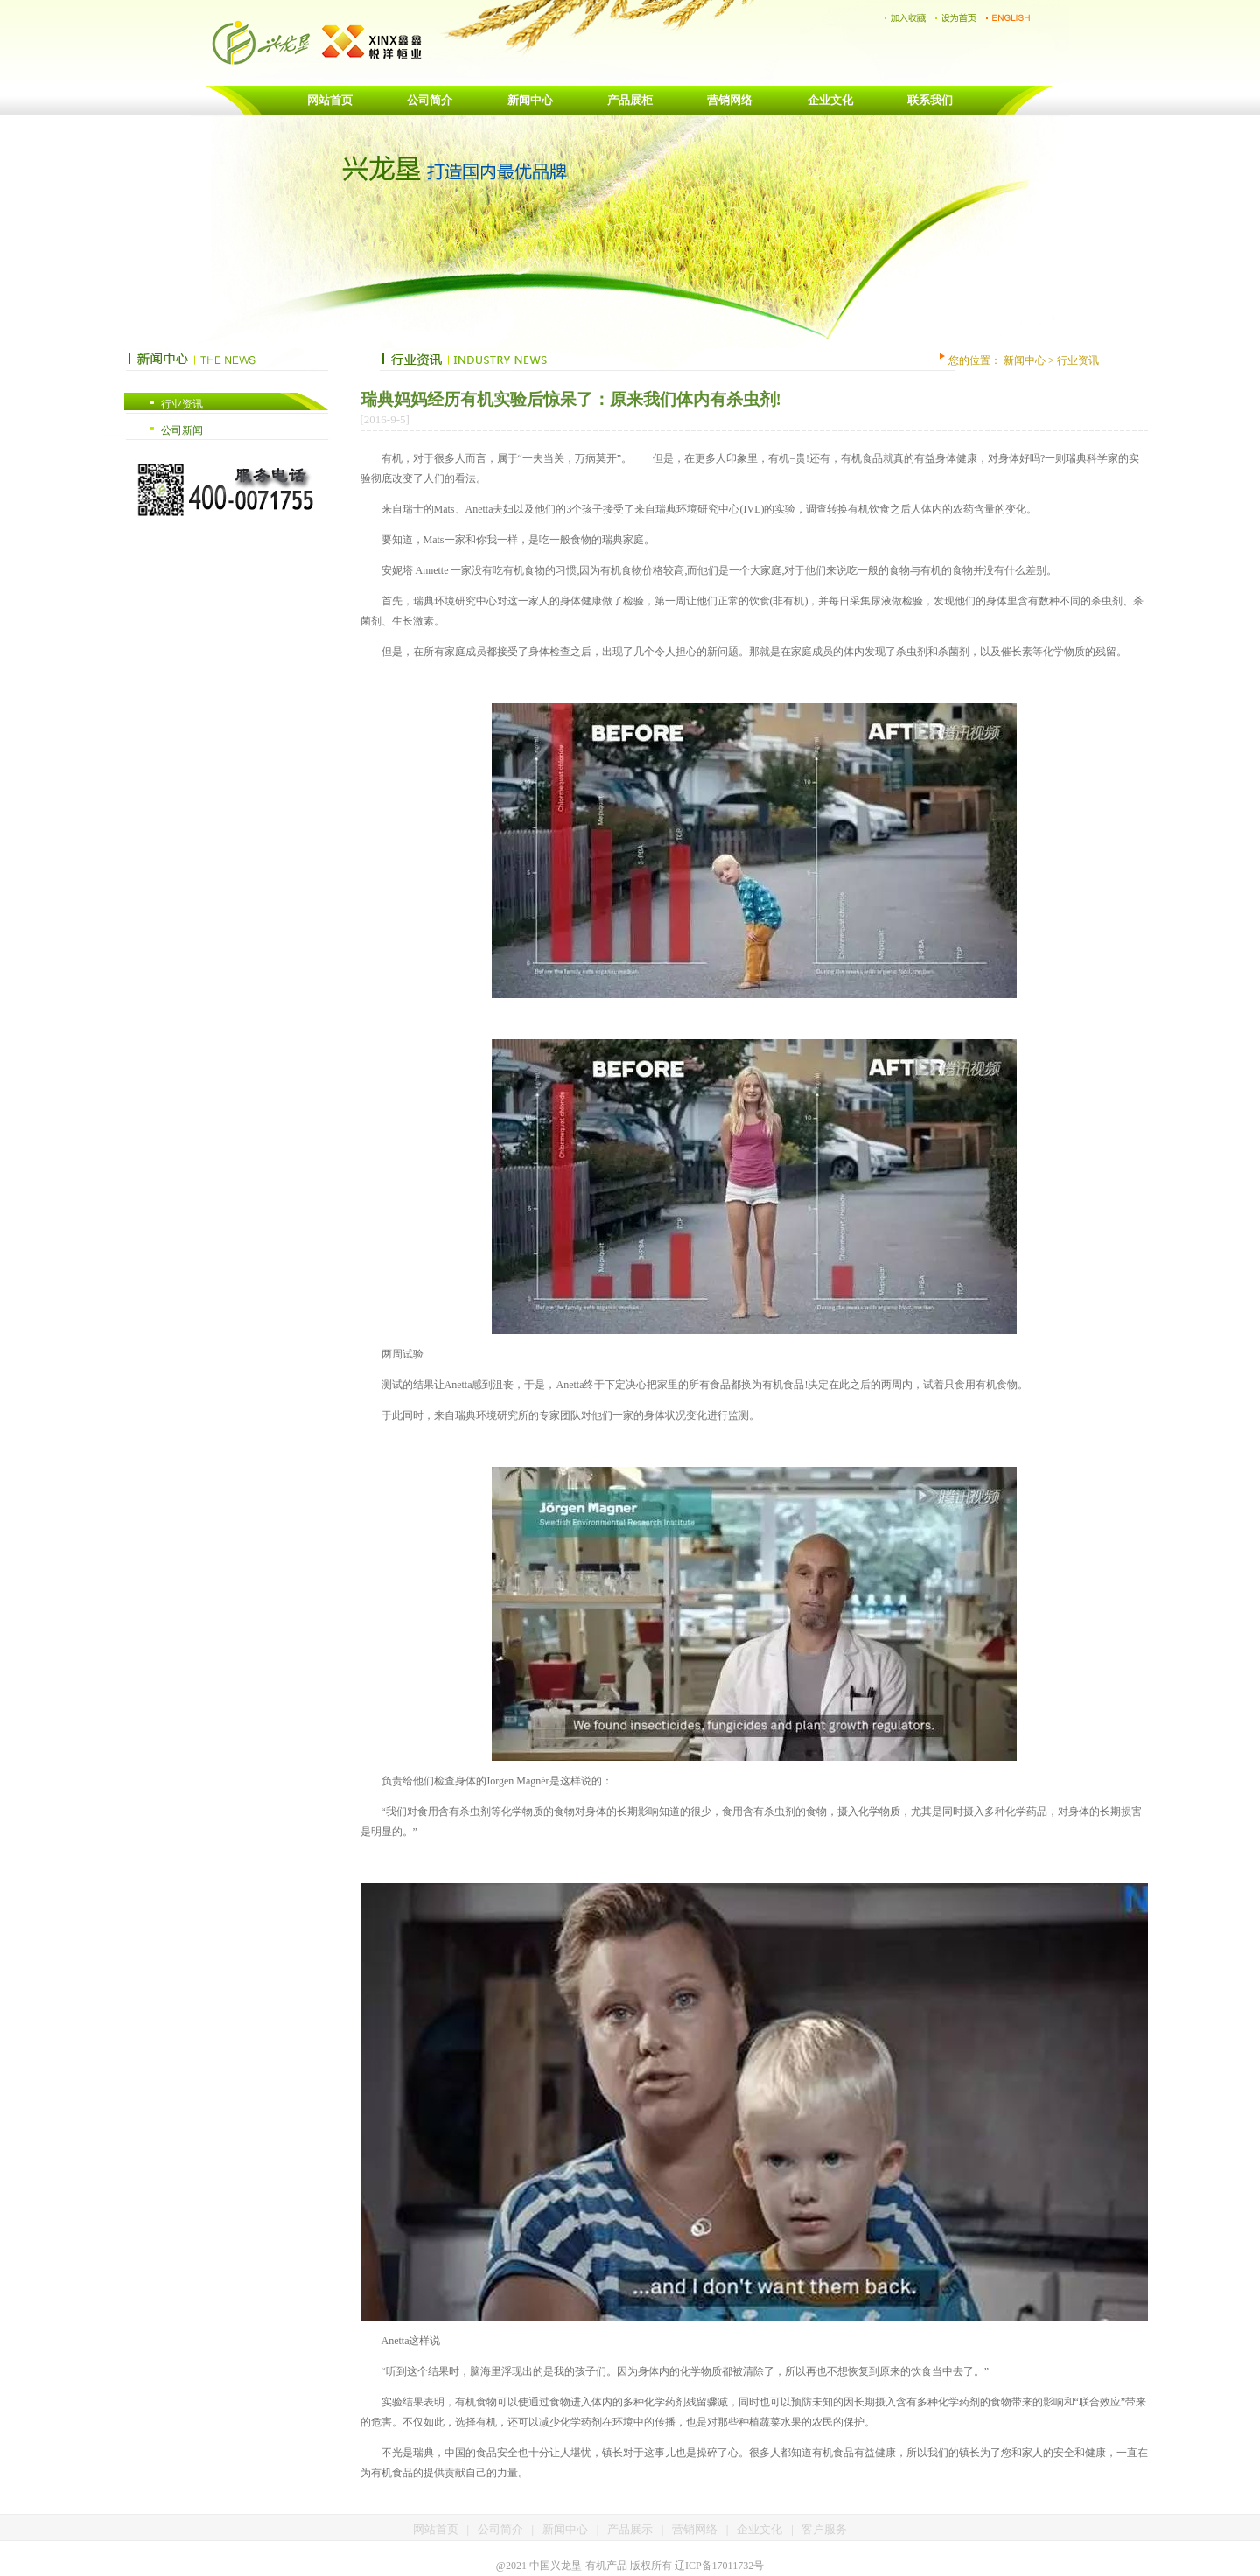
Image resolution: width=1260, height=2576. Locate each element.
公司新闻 (182, 430)
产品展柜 (630, 100)
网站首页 (330, 100)
